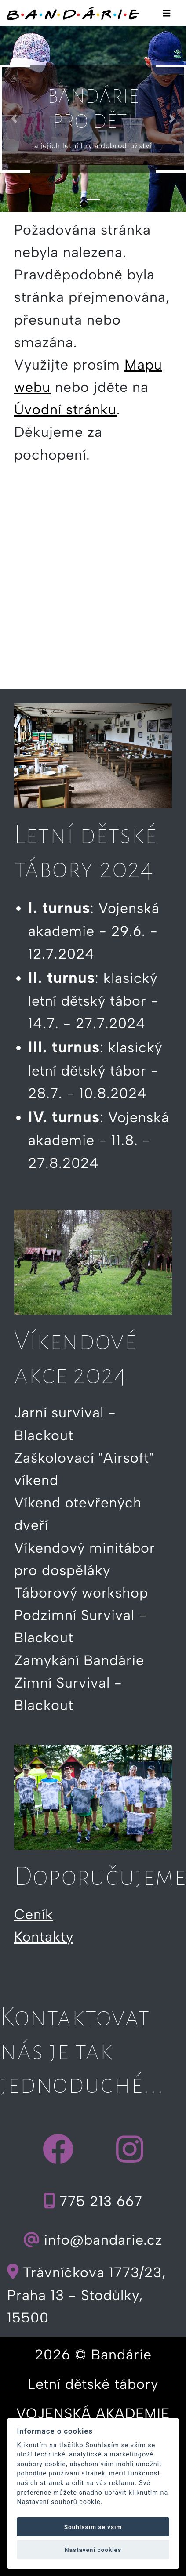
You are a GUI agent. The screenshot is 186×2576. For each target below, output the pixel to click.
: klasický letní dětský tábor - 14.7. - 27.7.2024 (93, 1001)
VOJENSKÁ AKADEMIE (93, 2413)
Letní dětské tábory (93, 2384)
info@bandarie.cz (93, 2240)
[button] (14, 119)
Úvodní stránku (65, 409)
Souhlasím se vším (93, 2526)
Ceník (33, 1914)
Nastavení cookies (93, 2549)
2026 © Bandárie (93, 2354)
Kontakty (43, 1936)
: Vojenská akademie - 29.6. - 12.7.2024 (94, 931)
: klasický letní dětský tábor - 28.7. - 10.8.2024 (95, 1070)
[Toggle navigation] (166, 13)
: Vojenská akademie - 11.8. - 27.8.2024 (98, 1140)
